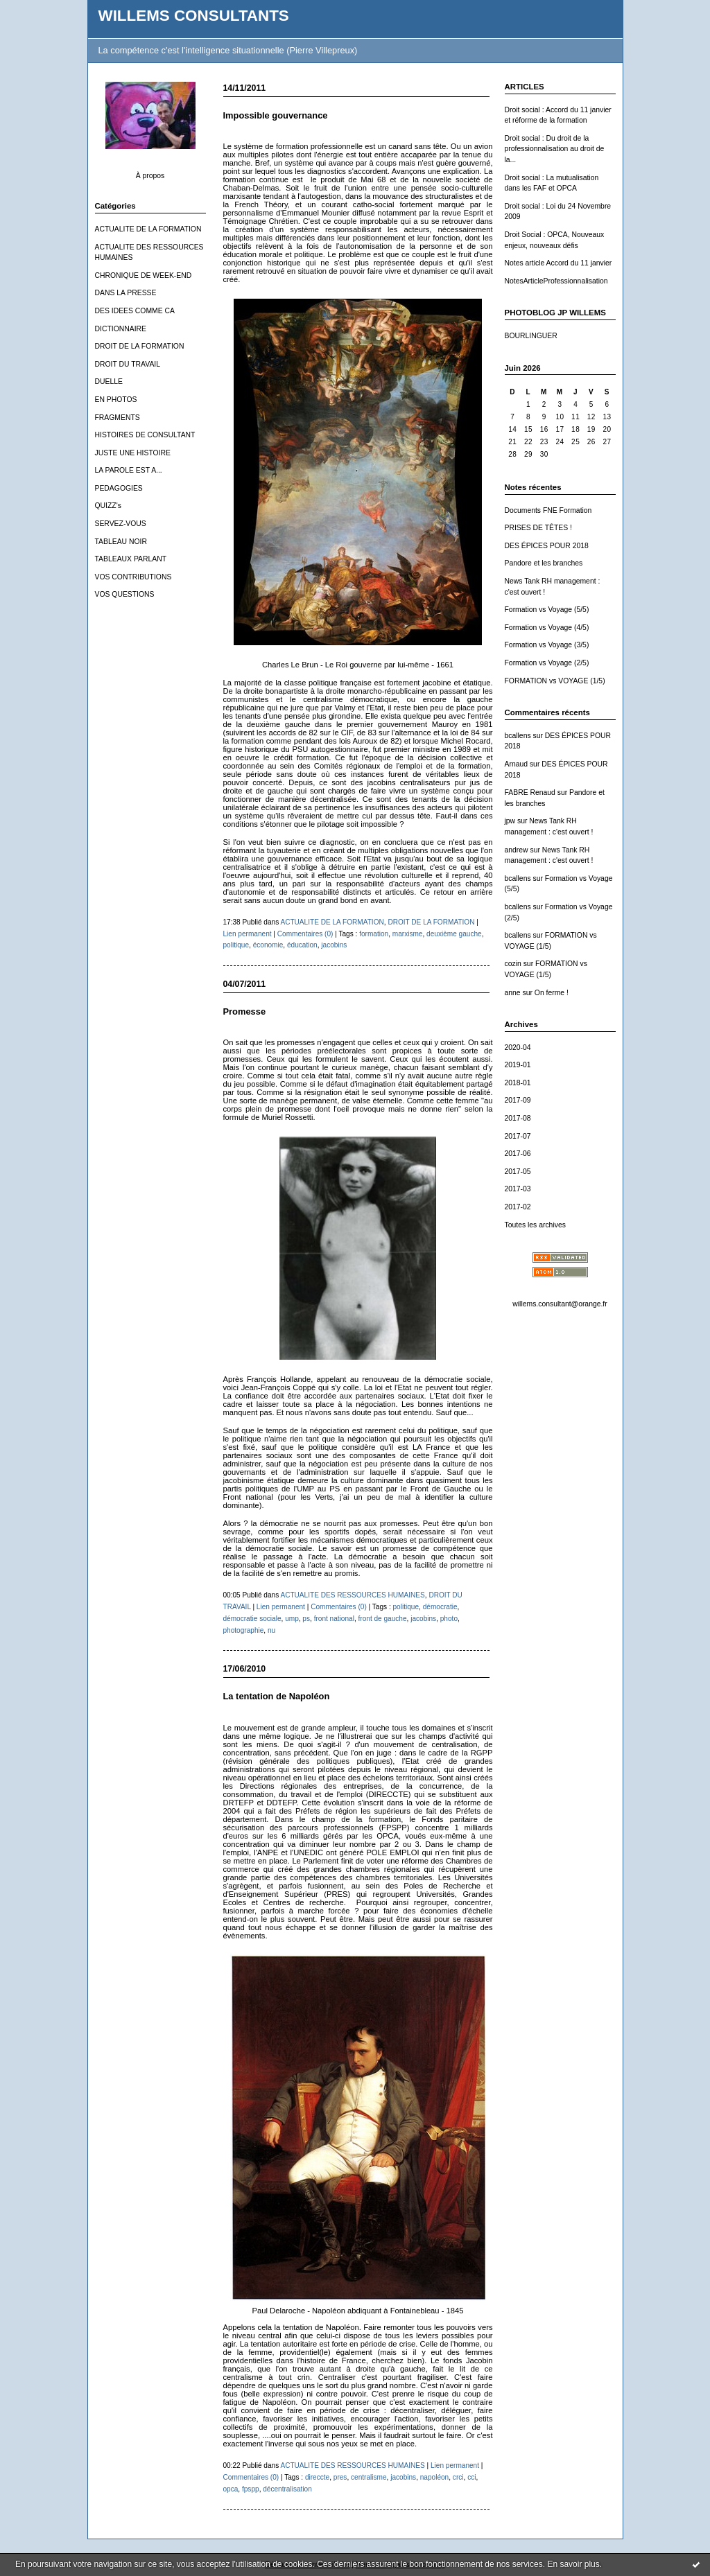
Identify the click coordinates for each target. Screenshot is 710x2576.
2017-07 (518, 1136)
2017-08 (518, 1118)
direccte (317, 2477)
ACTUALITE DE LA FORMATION (148, 229)
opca (231, 2489)
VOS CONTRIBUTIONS (133, 577)
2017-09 (518, 1100)
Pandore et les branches (544, 563)
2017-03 (518, 1189)
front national (334, 1618)
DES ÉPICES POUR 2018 (547, 546)
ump (292, 1618)
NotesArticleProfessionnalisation (556, 281)
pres (340, 2477)
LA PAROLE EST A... (128, 470)
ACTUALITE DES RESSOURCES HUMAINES (352, 1595)
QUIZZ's (108, 505)
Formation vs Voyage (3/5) (547, 645)
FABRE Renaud (530, 792)
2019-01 (518, 1065)
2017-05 (518, 1171)
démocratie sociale (252, 1618)
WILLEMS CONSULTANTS (193, 15)
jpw (510, 821)
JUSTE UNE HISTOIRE (133, 453)
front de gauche (382, 1618)
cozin (513, 963)
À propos (150, 175)
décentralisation (287, 2489)
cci (471, 2477)
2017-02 (518, 1207)
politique (236, 945)
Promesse (244, 1011)
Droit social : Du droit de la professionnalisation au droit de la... (555, 149)
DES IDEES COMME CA (135, 311)
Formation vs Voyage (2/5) (547, 663)
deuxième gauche (454, 934)
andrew (516, 850)
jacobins (334, 945)
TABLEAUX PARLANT (131, 559)
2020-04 (518, 1047)
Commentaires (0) (305, 934)
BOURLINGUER (531, 336)
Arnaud (516, 764)
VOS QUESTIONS (125, 594)
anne (513, 993)
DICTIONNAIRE (120, 329)
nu (271, 1630)
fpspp (250, 2489)
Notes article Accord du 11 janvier (558, 263)
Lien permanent (247, 934)
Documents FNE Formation (548, 510)
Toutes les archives (535, 1225)
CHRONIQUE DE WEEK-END (143, 275)
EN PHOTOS (116, 399)
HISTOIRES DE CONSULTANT (145, 435)
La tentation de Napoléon (276, 1696)
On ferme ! (552, 993)
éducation (302, 945)
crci (458, 2477)
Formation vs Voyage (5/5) (547, 609)
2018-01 (518, 1083)
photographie (243, 1630)
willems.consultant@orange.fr (559, 1304)
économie (268, 945)
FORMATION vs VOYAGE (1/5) (555, 681)
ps (306, 1618)
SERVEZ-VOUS (120, 523)
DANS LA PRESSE (126, 293)
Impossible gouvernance (275, 115)
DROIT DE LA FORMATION (139, 346)
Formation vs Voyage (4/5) (547, 627)
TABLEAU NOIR (121, 541)
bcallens (518, 735)
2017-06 (518, 1153)
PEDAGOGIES (119, 488)
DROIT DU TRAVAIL (128, 364)
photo (449, 1618)
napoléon (434, 2477)
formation (373, 934)
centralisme (369, 2477)
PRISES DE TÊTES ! (538, 528)
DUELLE (109, 381)
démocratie (440, 1607)
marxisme (407, 934)
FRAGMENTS (117, 417)
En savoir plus (573, 2564)
